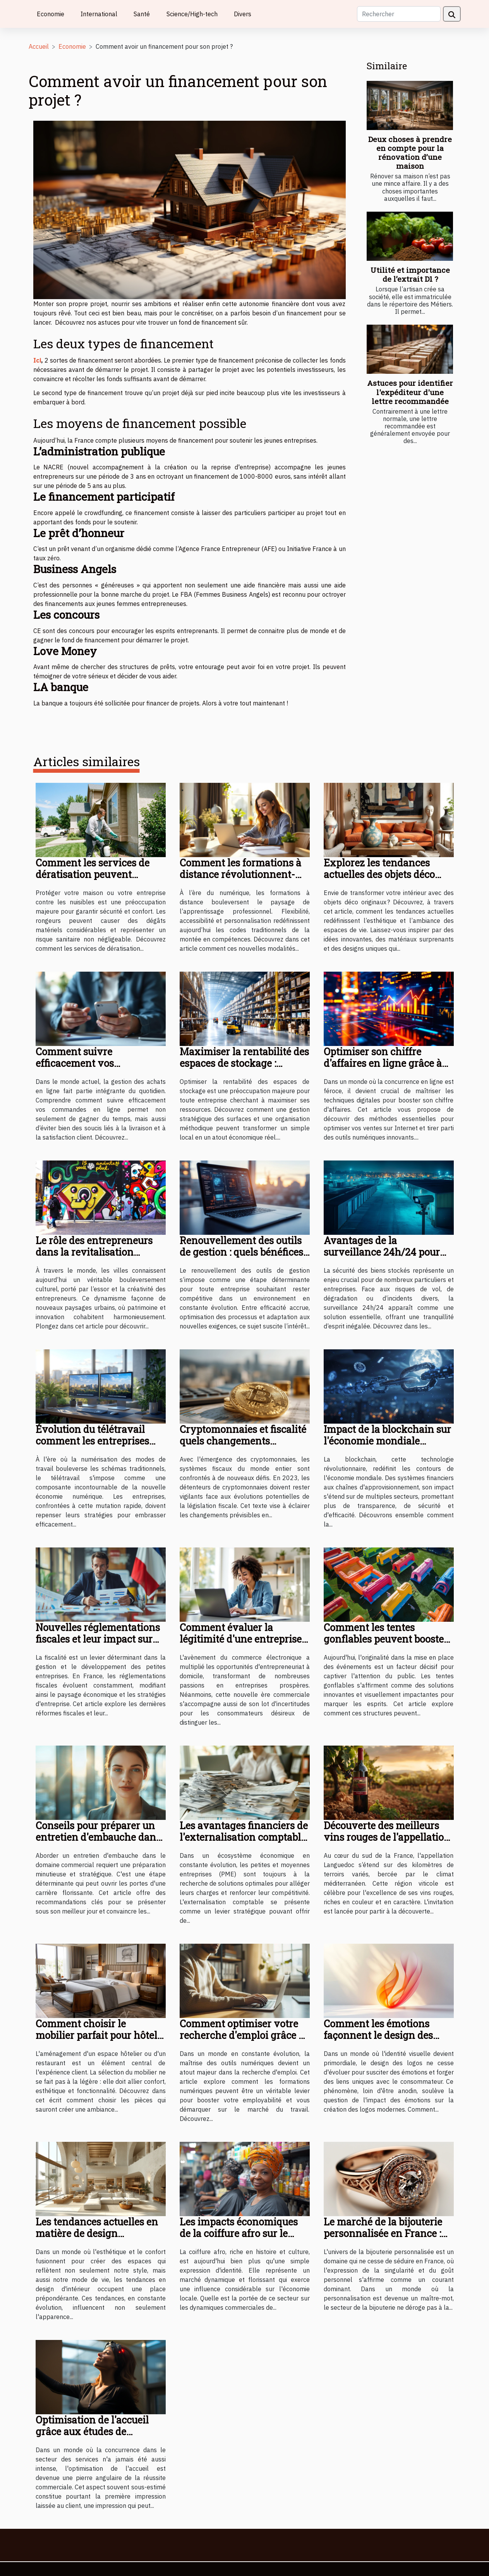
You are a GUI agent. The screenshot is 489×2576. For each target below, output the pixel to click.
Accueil (39, 46)
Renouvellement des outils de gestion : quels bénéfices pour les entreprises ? (241, 1252)
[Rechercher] (399, 14)
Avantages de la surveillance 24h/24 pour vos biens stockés (382, 1252)
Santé (142, 14)
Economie (50, 14)
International (99, 14)
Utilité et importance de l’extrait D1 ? (410, 274)
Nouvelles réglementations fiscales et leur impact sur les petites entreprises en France (98, 1645)
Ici (37, 360)
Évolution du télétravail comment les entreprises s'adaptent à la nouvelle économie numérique (92, 1446)
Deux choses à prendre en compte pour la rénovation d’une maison (410, 152)
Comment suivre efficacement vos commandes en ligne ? (87, 1063)
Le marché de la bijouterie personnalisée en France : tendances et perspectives (383, 2233)
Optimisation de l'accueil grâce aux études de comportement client (92, 2431)
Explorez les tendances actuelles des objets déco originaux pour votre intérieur (379, 880)
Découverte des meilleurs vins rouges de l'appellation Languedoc (387, 1837)
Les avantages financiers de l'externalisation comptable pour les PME (244, 1837)
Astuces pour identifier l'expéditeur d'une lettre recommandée (410, 392)
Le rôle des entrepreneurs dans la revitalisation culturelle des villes (94, 1252)
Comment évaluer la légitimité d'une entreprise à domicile (244, 1639)
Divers (242, 14)
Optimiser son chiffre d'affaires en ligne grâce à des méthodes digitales (383, 1063)
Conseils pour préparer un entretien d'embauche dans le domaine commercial (98, 1837)
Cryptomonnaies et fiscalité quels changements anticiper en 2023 (243, 1441)
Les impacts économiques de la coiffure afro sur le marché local (239, 2233)
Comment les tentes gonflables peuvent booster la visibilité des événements (387, 1639)
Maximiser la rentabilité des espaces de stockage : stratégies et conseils (244, 1063)
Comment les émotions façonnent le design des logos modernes (378, 2035)
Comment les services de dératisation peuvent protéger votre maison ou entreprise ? (94, 880)
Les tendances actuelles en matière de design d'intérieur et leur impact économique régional (97, 2239)
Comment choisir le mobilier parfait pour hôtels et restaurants (99, 2035)
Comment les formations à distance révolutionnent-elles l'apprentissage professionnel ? (240, 880)
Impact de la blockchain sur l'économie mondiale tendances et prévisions (387, 1441)
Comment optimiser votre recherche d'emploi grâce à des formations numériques (243, 2035)
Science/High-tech (192, 14)
